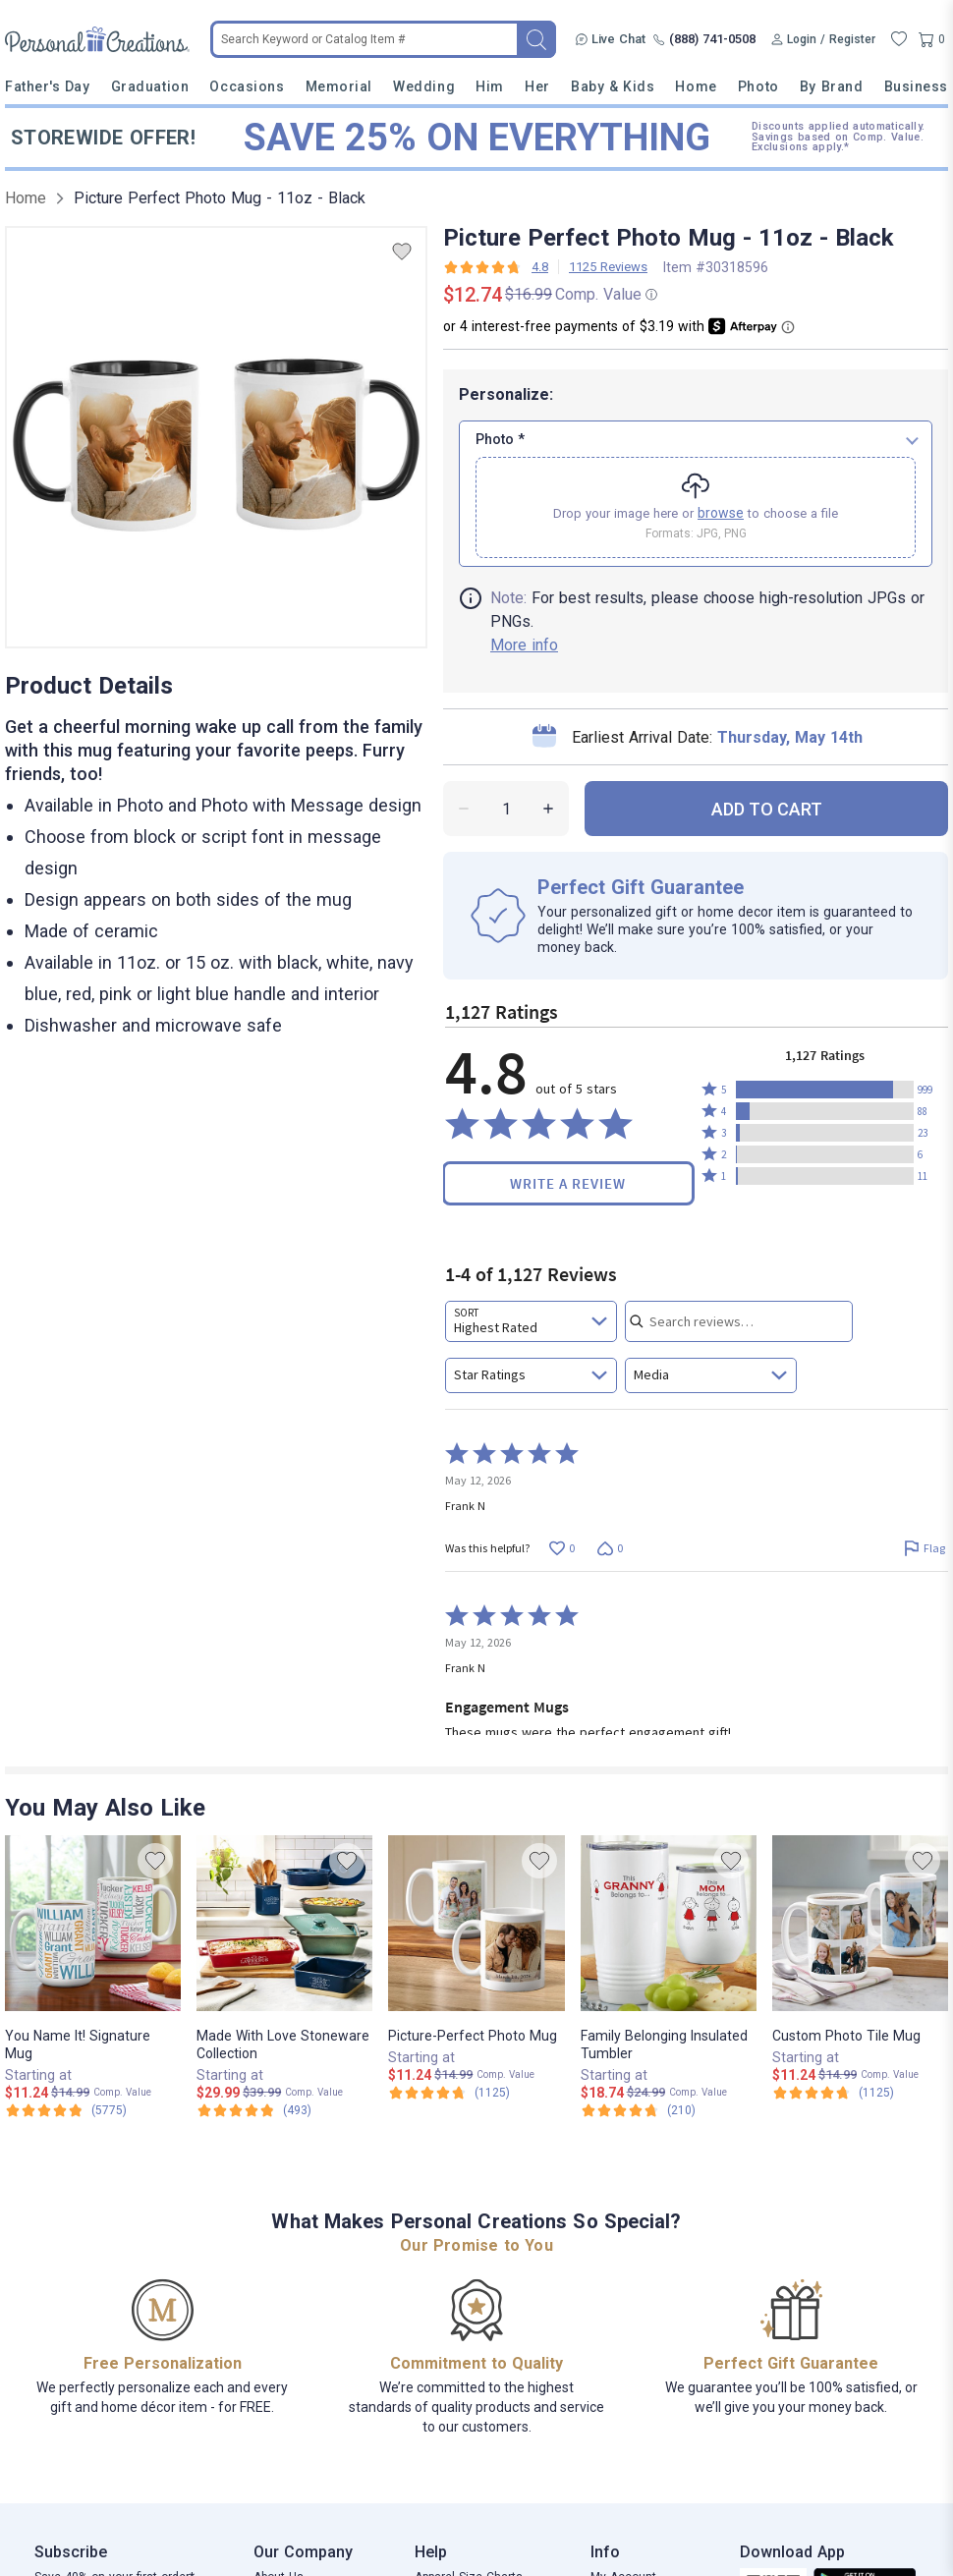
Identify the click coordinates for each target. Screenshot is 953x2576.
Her (537, 86)
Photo (758, 86)
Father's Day (47, 86)
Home (695, 86)
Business (916, 86)
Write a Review (568, 1183)
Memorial (339, 86)
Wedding (424, 86)
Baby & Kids (612, 86)
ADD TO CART (766, 809)
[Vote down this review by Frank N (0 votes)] (609, 1548)
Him (490, 86)
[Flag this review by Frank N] (924, 1548)
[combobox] (531, 1321)
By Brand (831, 86)
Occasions (246, 86)
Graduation (150, 86)
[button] (824, 1089)
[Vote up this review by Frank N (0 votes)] (561, 1548)
